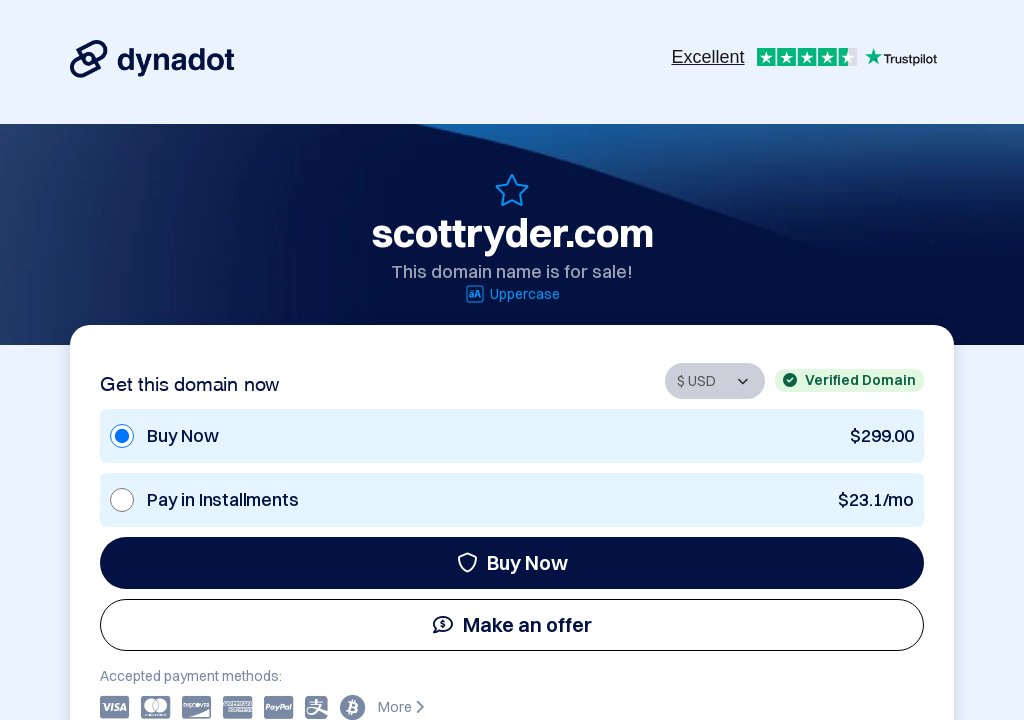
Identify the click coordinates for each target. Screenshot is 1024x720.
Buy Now (512, 562)
